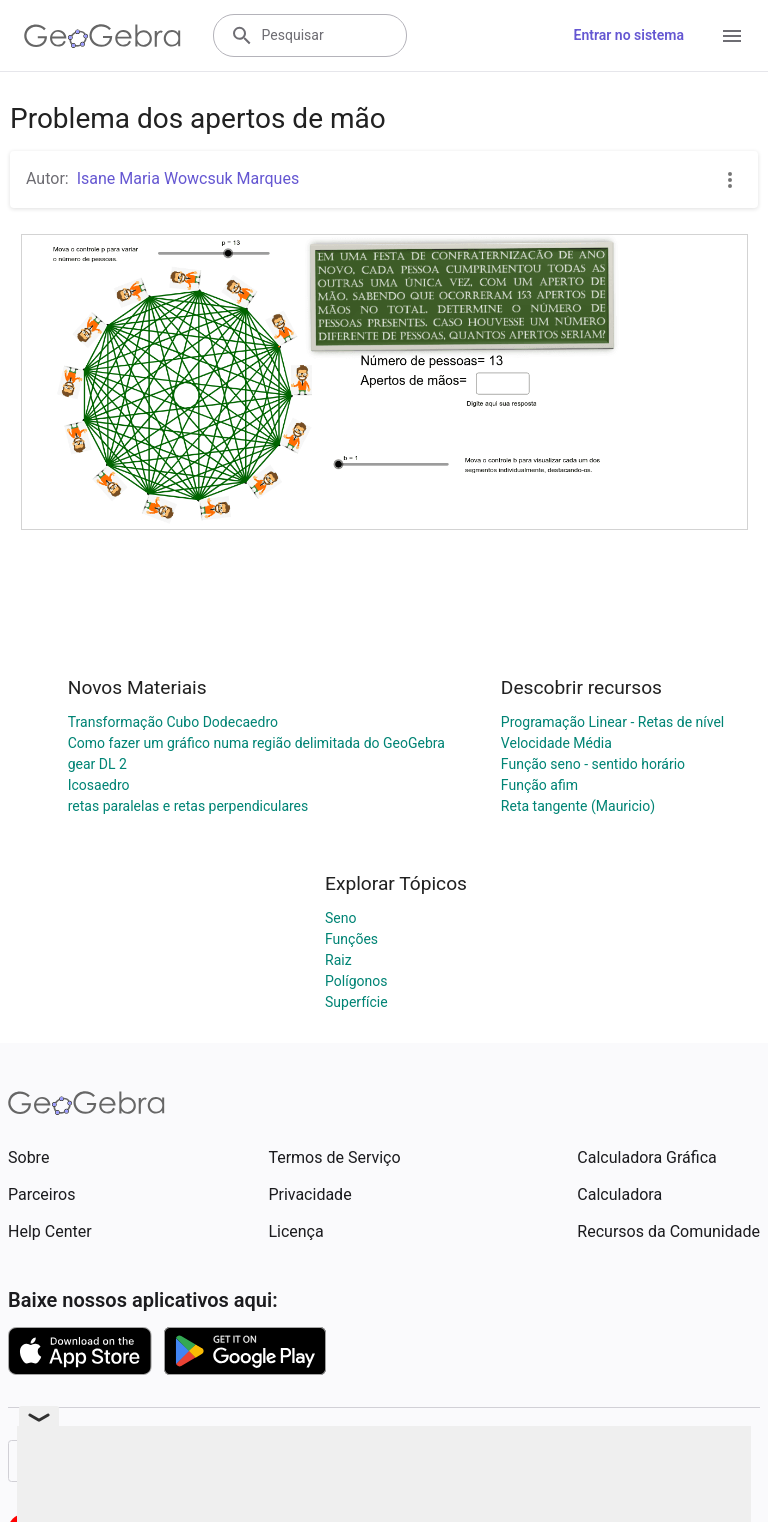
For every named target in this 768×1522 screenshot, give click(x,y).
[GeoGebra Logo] (102, 36)
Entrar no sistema (629, 35)
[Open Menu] (732, 36)
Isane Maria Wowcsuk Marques (188, 178)
